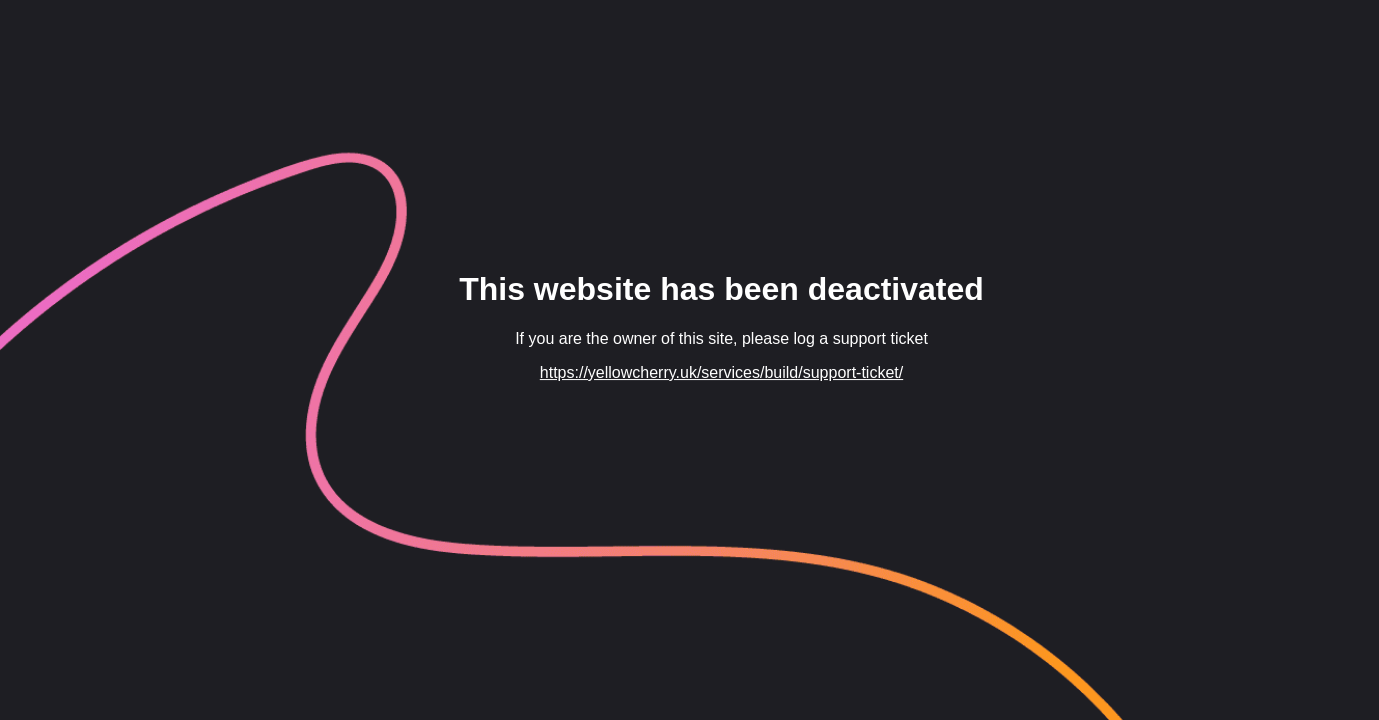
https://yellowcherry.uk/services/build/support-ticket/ (721, 372)
